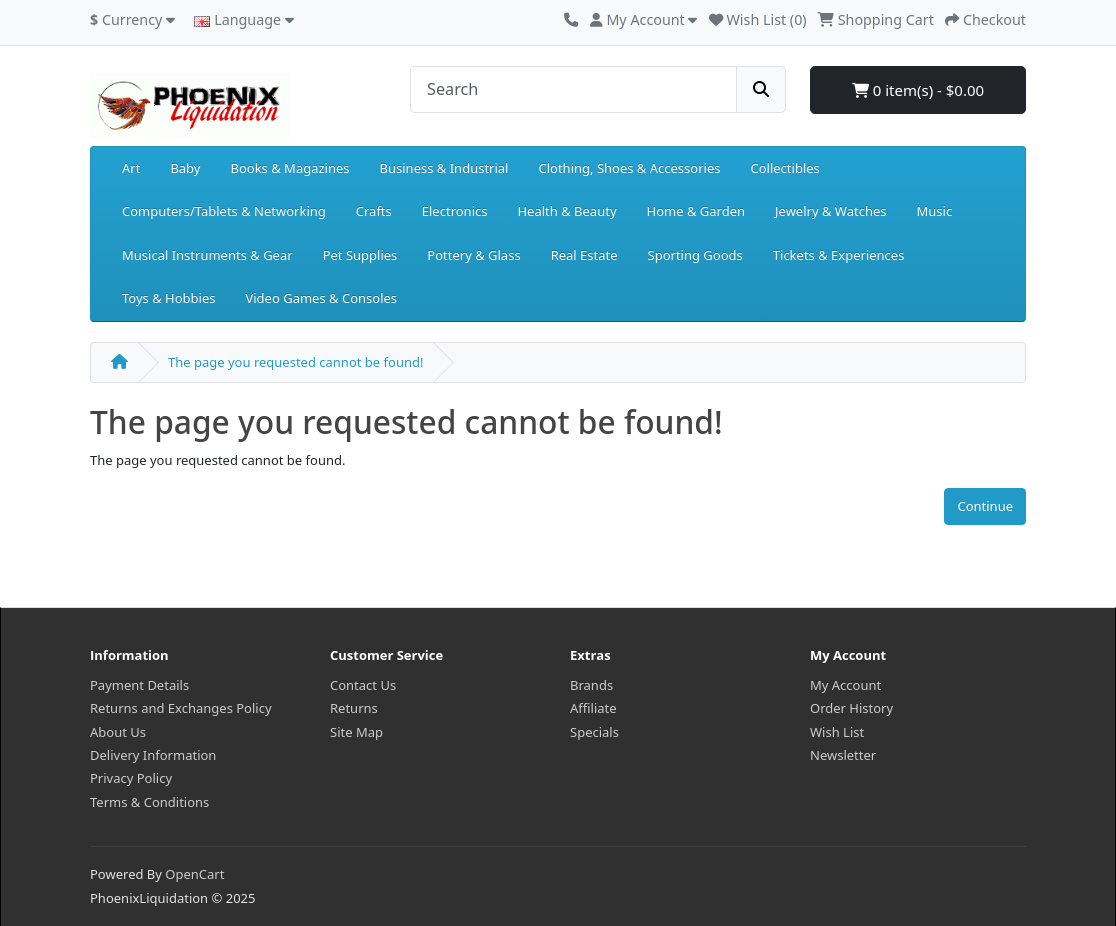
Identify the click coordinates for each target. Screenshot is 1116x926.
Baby (185, 168)
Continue (985, 506)
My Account (845, 685)
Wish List (837, 732)
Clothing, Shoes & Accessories (629, 168)
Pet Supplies (360, 255)
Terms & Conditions (149, 802)
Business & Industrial (444, 168)
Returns (354, 708)
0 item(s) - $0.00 (918, 90)
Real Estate (584, 255)
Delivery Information (153, 755)
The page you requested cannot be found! (295, 362)
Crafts (374, 211)
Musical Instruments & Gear (207, 255)
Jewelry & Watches (830, 211)
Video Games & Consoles (321, 298)
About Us (118, 732)
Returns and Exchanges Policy (181, 708)
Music (934, 211)
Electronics (455, 211)
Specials (594, 732)
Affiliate (593, 708)
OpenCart (194, 874)
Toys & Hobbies (168, 298)
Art (131, 168)
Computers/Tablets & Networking (224, 211)
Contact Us (363, 685)
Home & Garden (696, 211)
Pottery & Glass (473, 255)
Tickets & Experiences (839, 255)
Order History (851, 708)
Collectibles (784, 168)
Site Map (356, 732)
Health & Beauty (566, 211)
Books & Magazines (289, 168)
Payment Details (139, 685)
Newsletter (843, 755)
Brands (591, 685)
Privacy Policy (131, 778)
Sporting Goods (695, 255)
